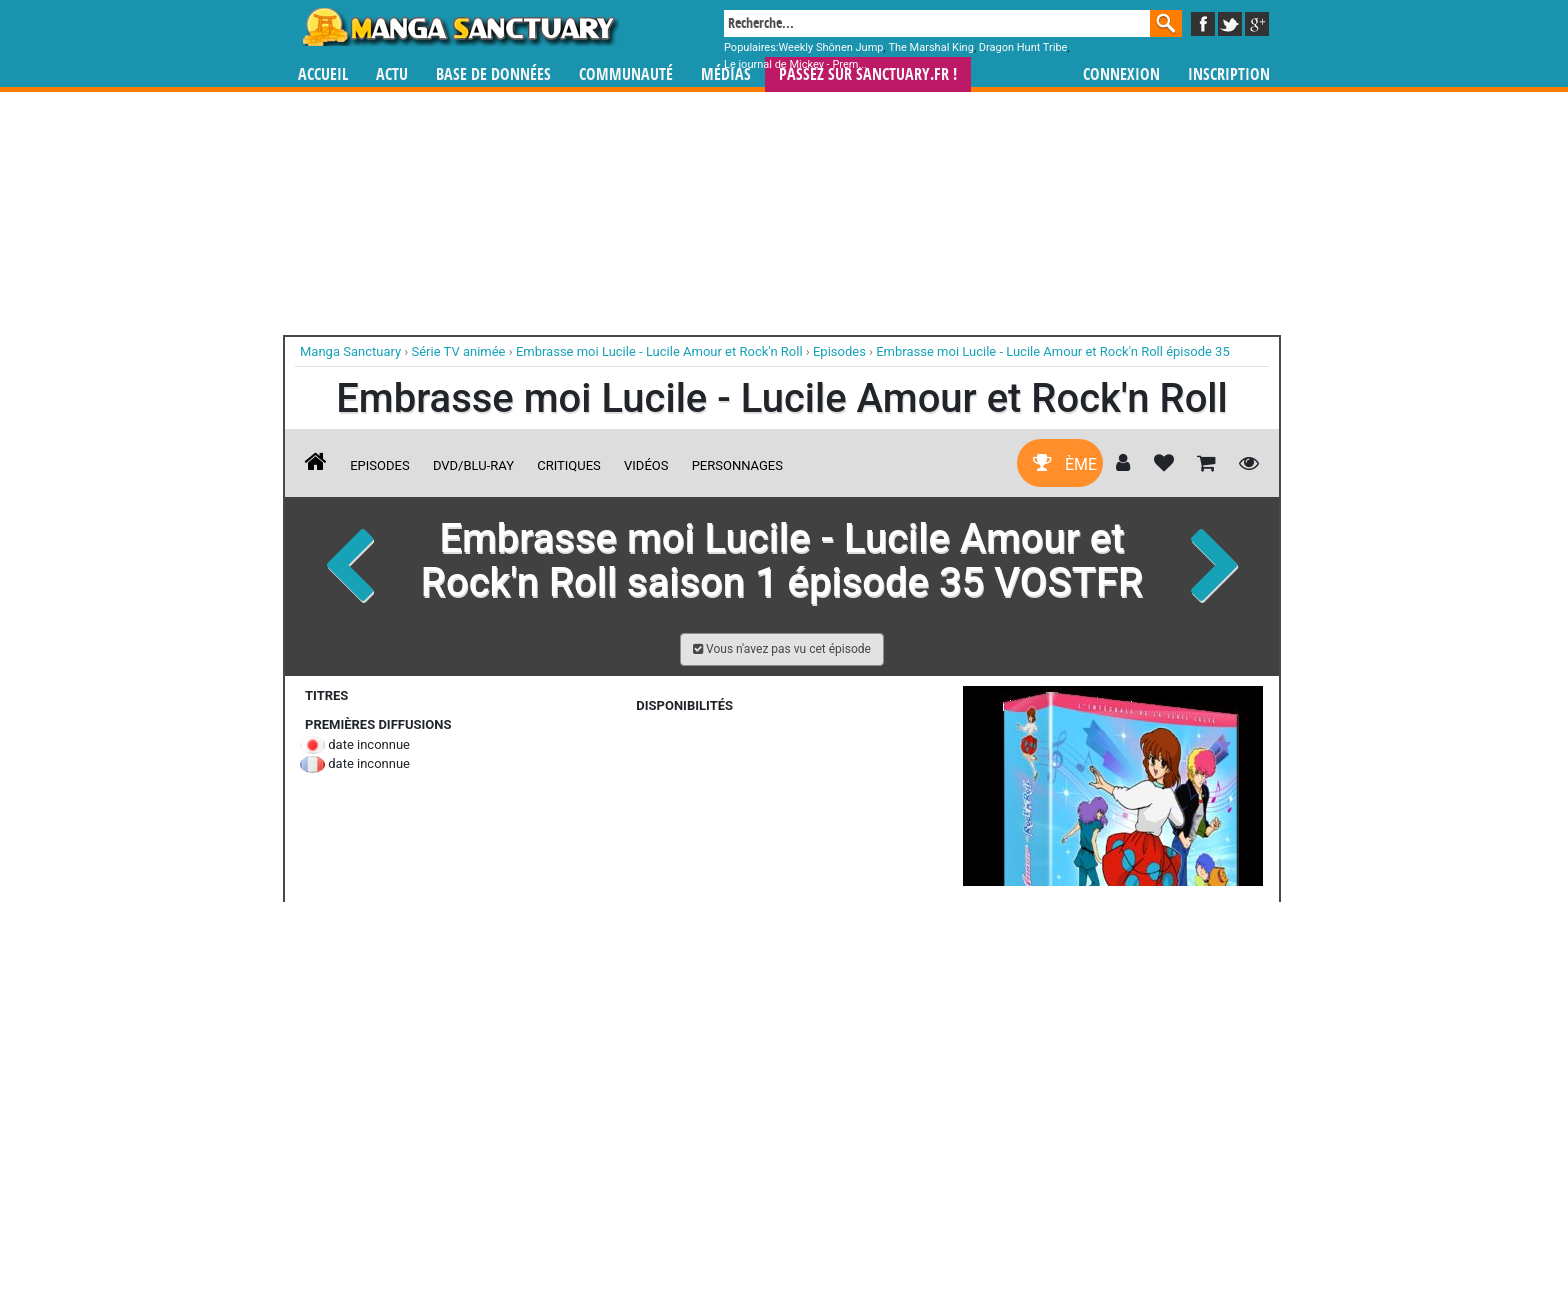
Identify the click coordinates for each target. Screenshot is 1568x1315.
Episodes (379, 465)
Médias (726, 74)
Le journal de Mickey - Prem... (795, 64)
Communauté (626, 74)
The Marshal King (930, 47)
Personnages (737, 465)
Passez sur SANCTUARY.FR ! (868, 74)
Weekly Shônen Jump (831, 47)
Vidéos (646, 465)
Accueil (323, 74)
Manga (459, 27)
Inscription (1229, 74)
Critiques (569, 465)
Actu (392, 74)
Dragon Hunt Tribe (1023, 47)
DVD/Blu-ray (473, 465)
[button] (782, 649)
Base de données (493, 74)
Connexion (1121, 74)
